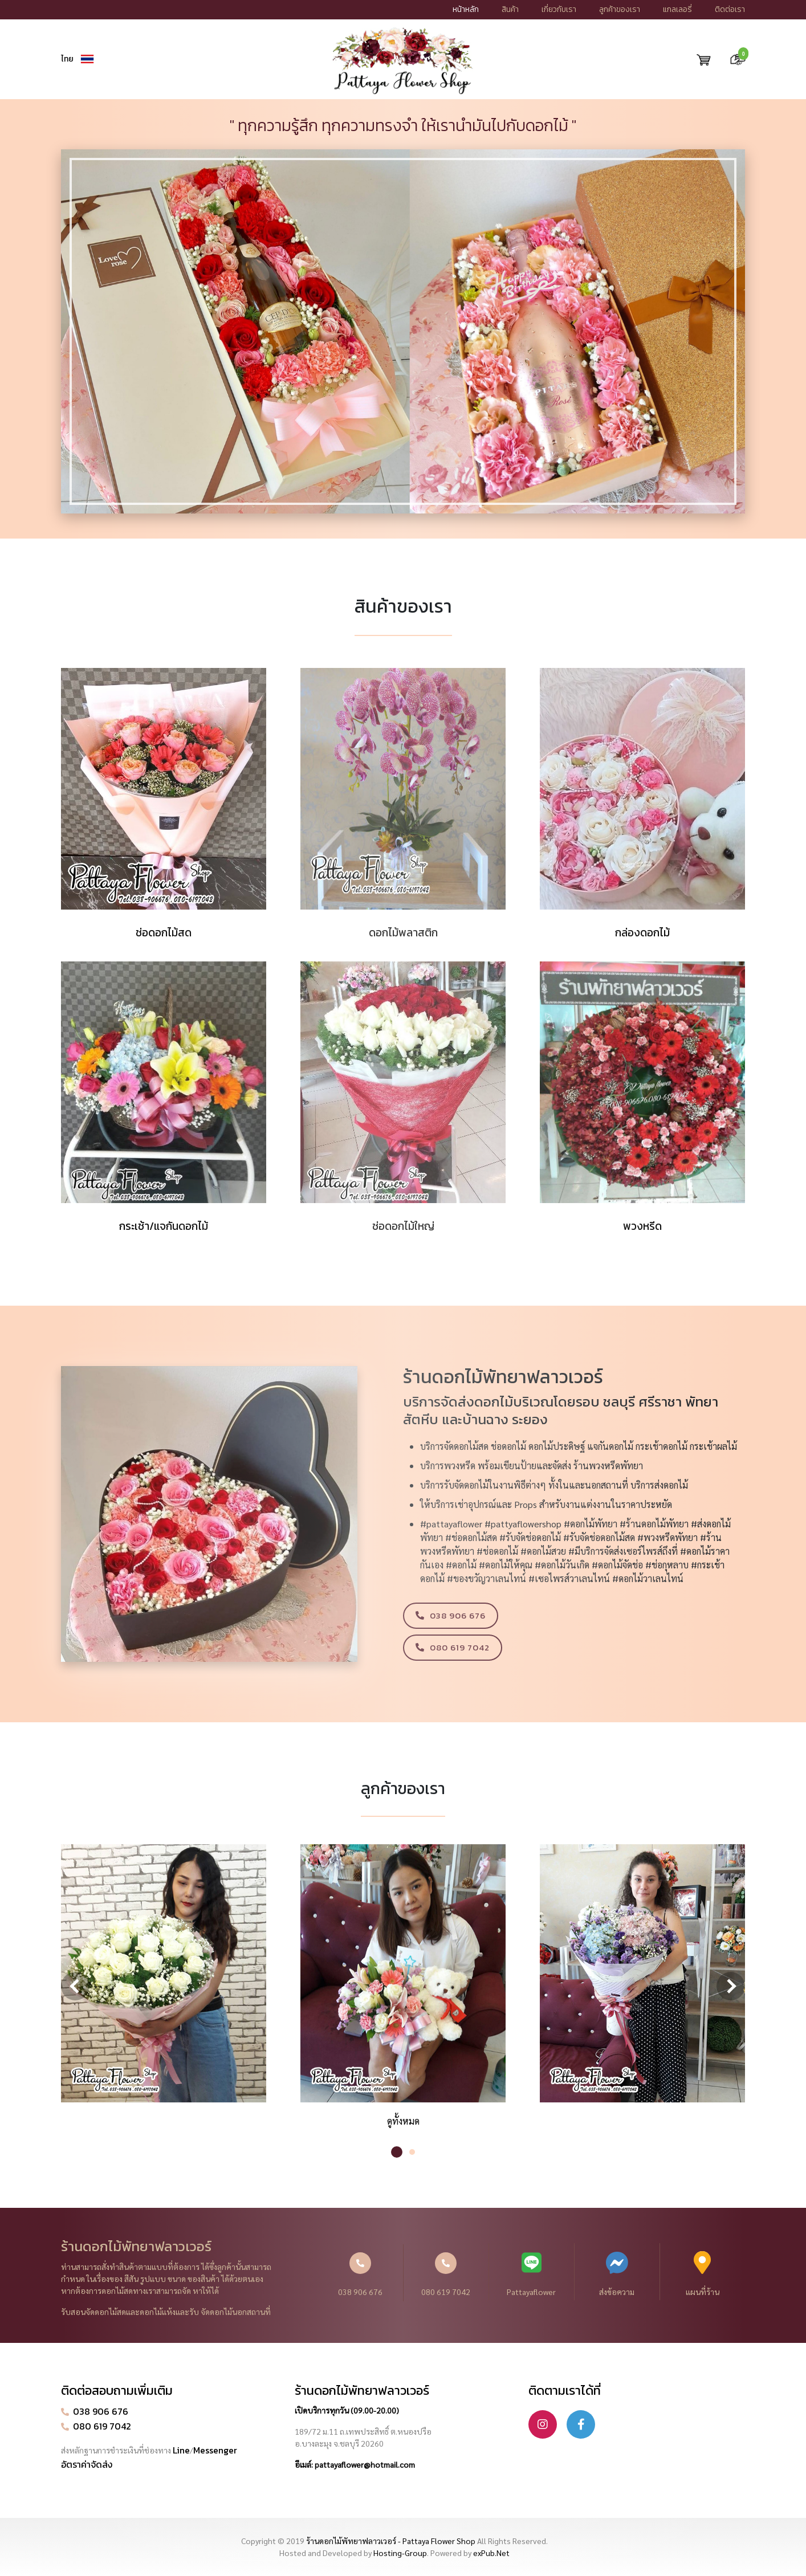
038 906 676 (360, 2274)
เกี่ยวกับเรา (559, 9)
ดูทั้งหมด (403, 2121)
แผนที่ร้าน (702, 2274)
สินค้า (510, 9)
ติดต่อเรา (730, 9)
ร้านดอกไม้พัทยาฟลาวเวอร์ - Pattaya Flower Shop (390, 2541)
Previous (75, 1986)
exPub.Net (491, 2553)
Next (731, 1986)
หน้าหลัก (466, 9)
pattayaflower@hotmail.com (365, 2464)
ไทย (67, 59)
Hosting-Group (400, 2553)
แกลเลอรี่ (677, 9)
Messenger (215, 2450)
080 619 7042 (445, 2274)
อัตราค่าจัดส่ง (86, 2464)
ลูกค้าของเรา (619, 9)
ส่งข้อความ (617, 2274)
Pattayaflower (531, 2274)
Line (181, 2450)
